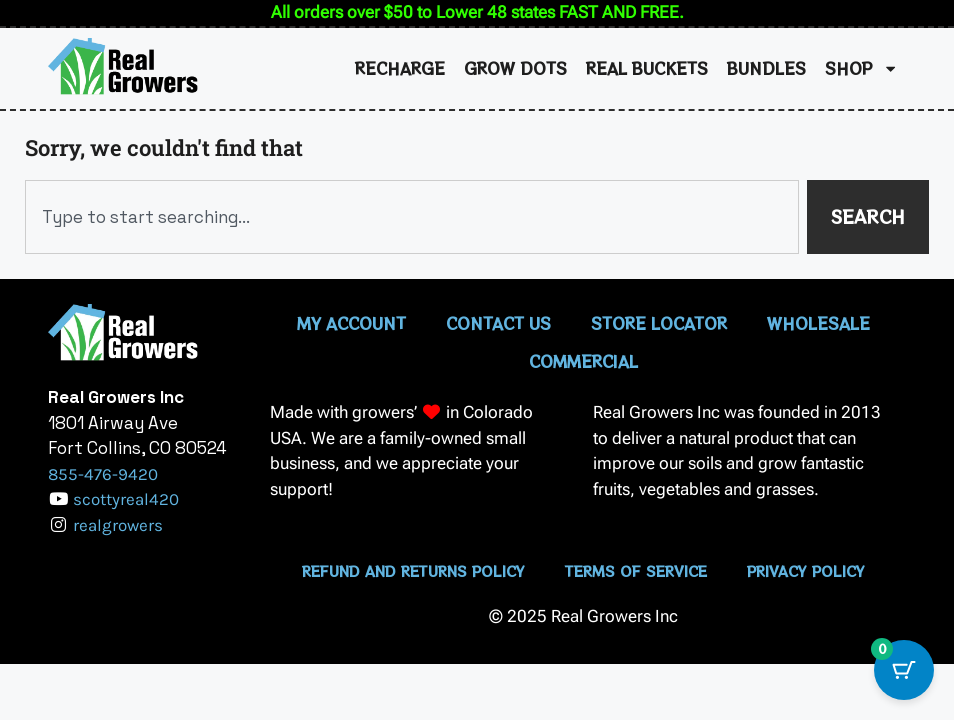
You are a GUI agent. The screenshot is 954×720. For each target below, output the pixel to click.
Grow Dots (515, 68)
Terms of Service (636, 571)
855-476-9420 (103, 474)
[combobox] (412, 217)
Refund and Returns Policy (413, 571)
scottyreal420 (126, 499)
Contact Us (498, 323)
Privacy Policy (806, 571)
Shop (861, 68)
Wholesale (818, 323)
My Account (351, 323)
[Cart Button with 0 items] (904, 670)
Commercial (583, 361)
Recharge (400, 68)
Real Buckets (647, 68)
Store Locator (659, 323)
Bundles (766, 68)
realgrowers (118, 525)
